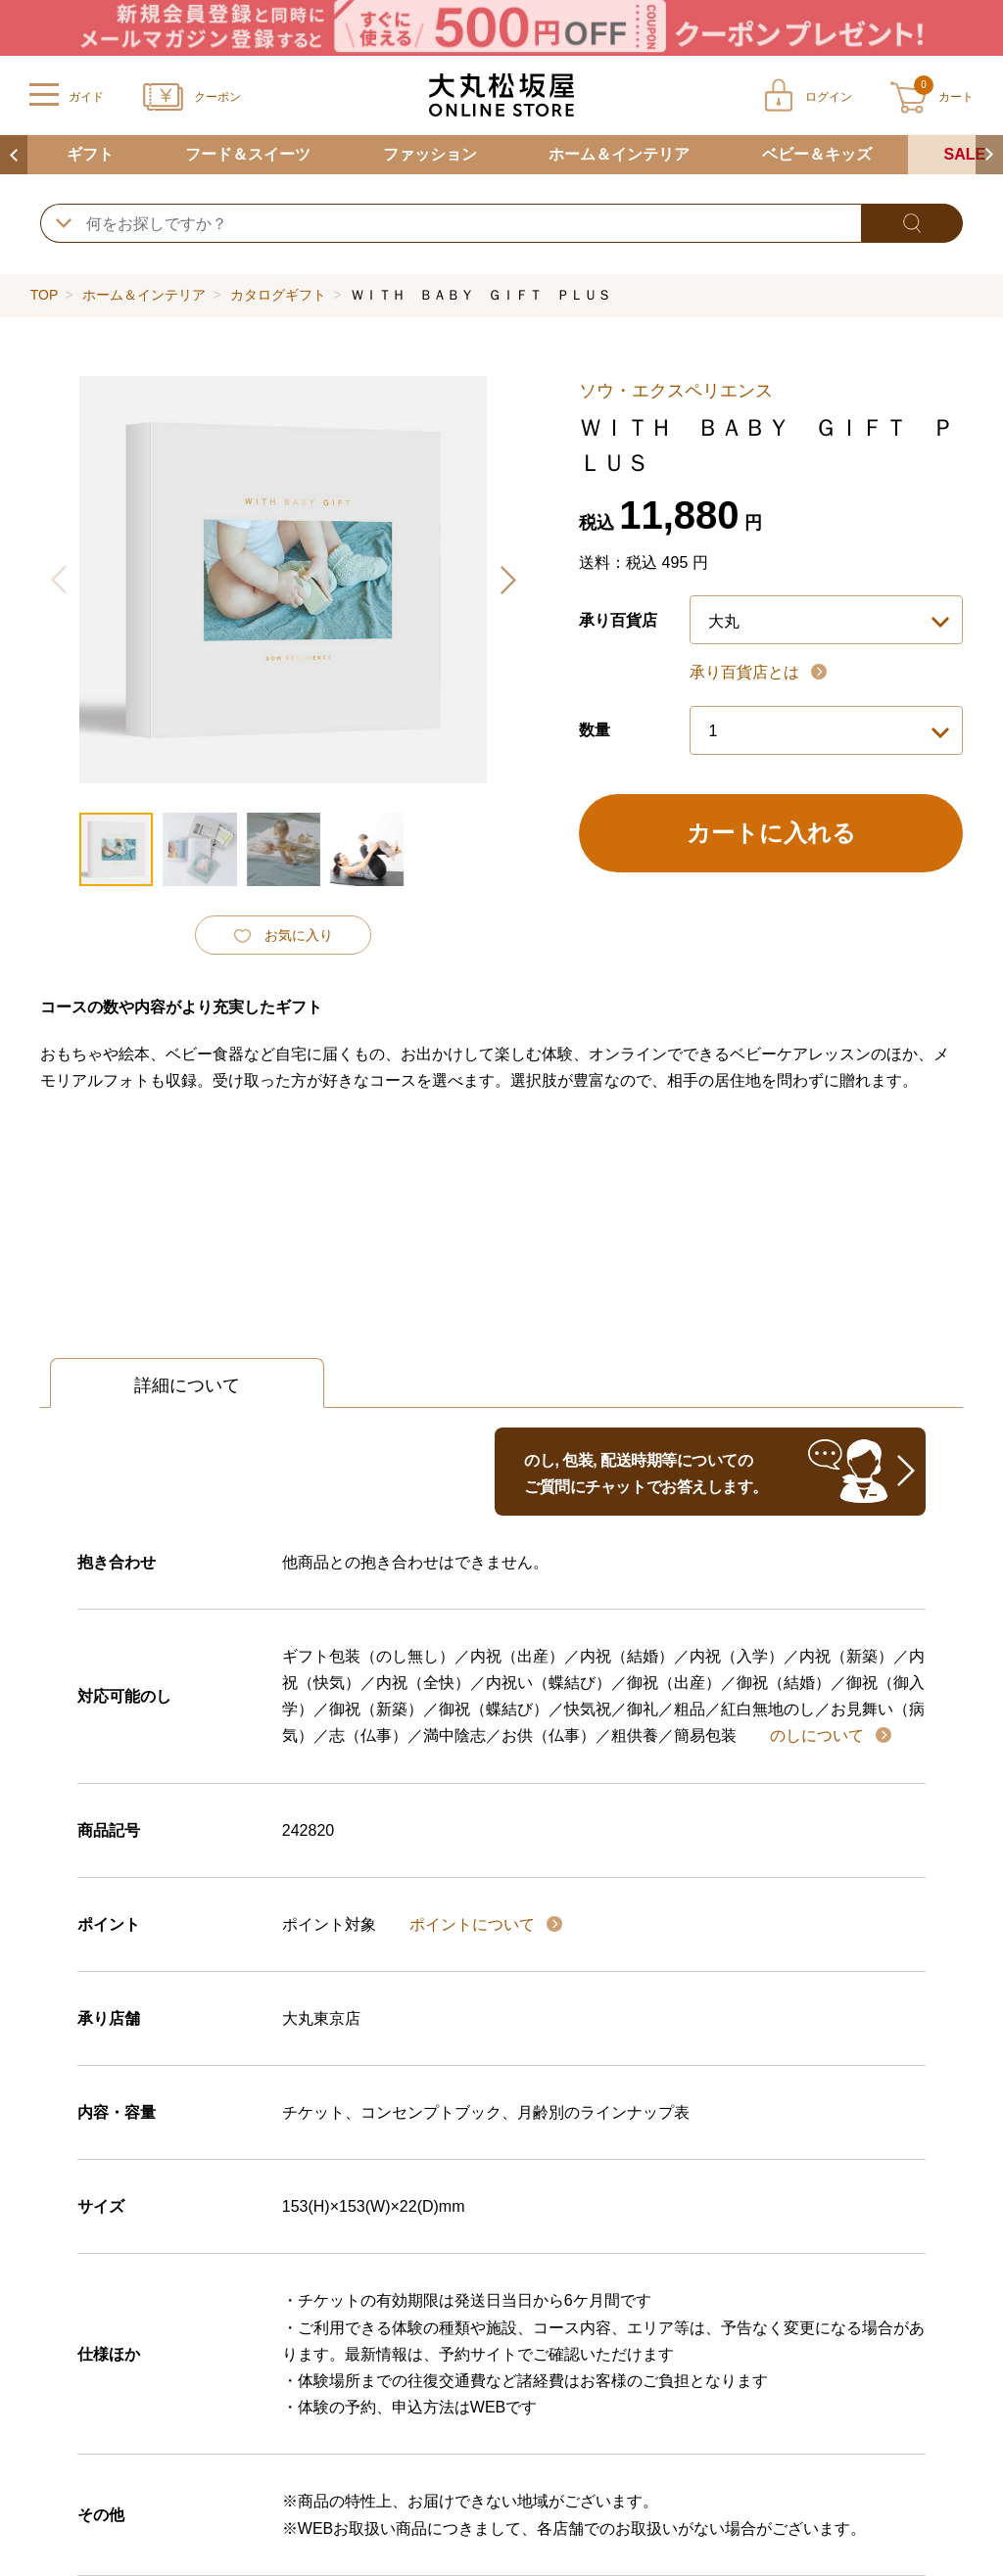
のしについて (819, 1735)
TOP (44, 295)
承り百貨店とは (746, 672)
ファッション (430, 154)
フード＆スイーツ (247, 154)
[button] (506, 579)
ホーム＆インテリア (619, 154)
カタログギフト (278, 295)
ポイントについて (474, 1924)
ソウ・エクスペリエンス (676, 390)
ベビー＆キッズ (817, 154)
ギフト (90, 154)
